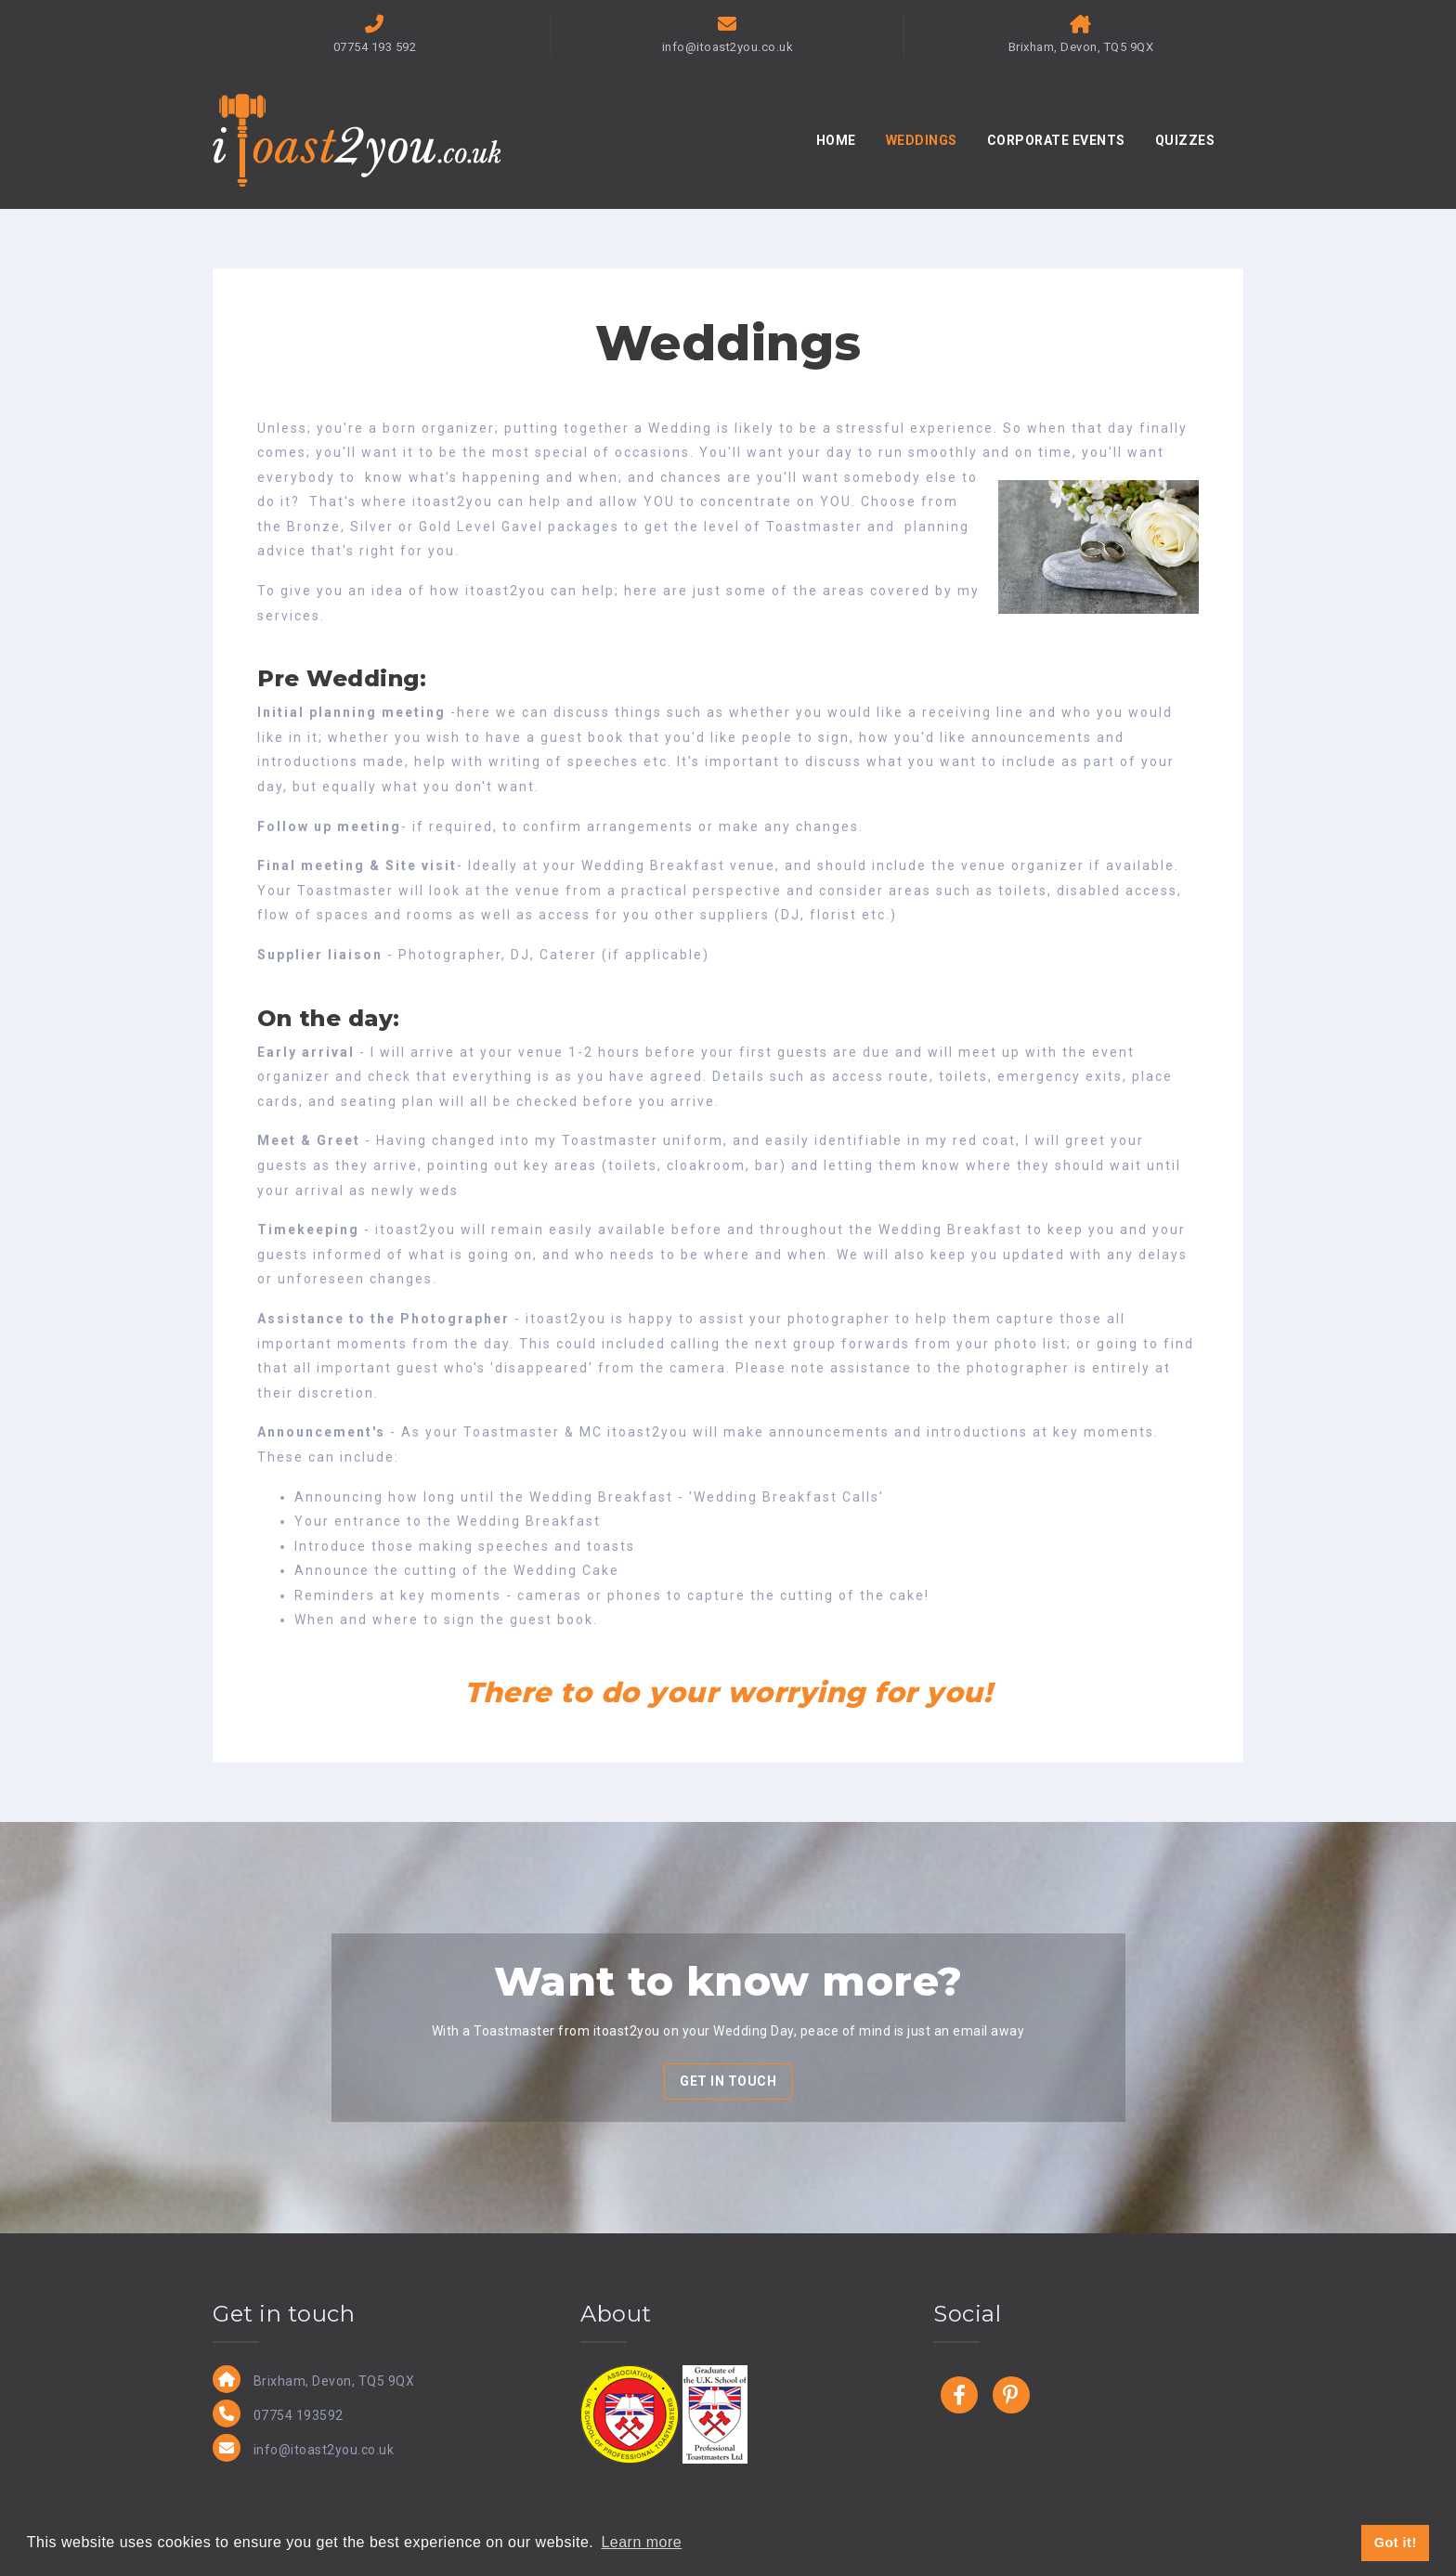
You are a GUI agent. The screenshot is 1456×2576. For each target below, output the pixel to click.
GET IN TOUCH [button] (728, 2081)
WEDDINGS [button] (921, 140)
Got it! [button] (1395, 2542)
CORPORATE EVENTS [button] (1056, 140)
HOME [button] (836, 140)
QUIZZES (1185, 140)
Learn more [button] (641, 2542)
